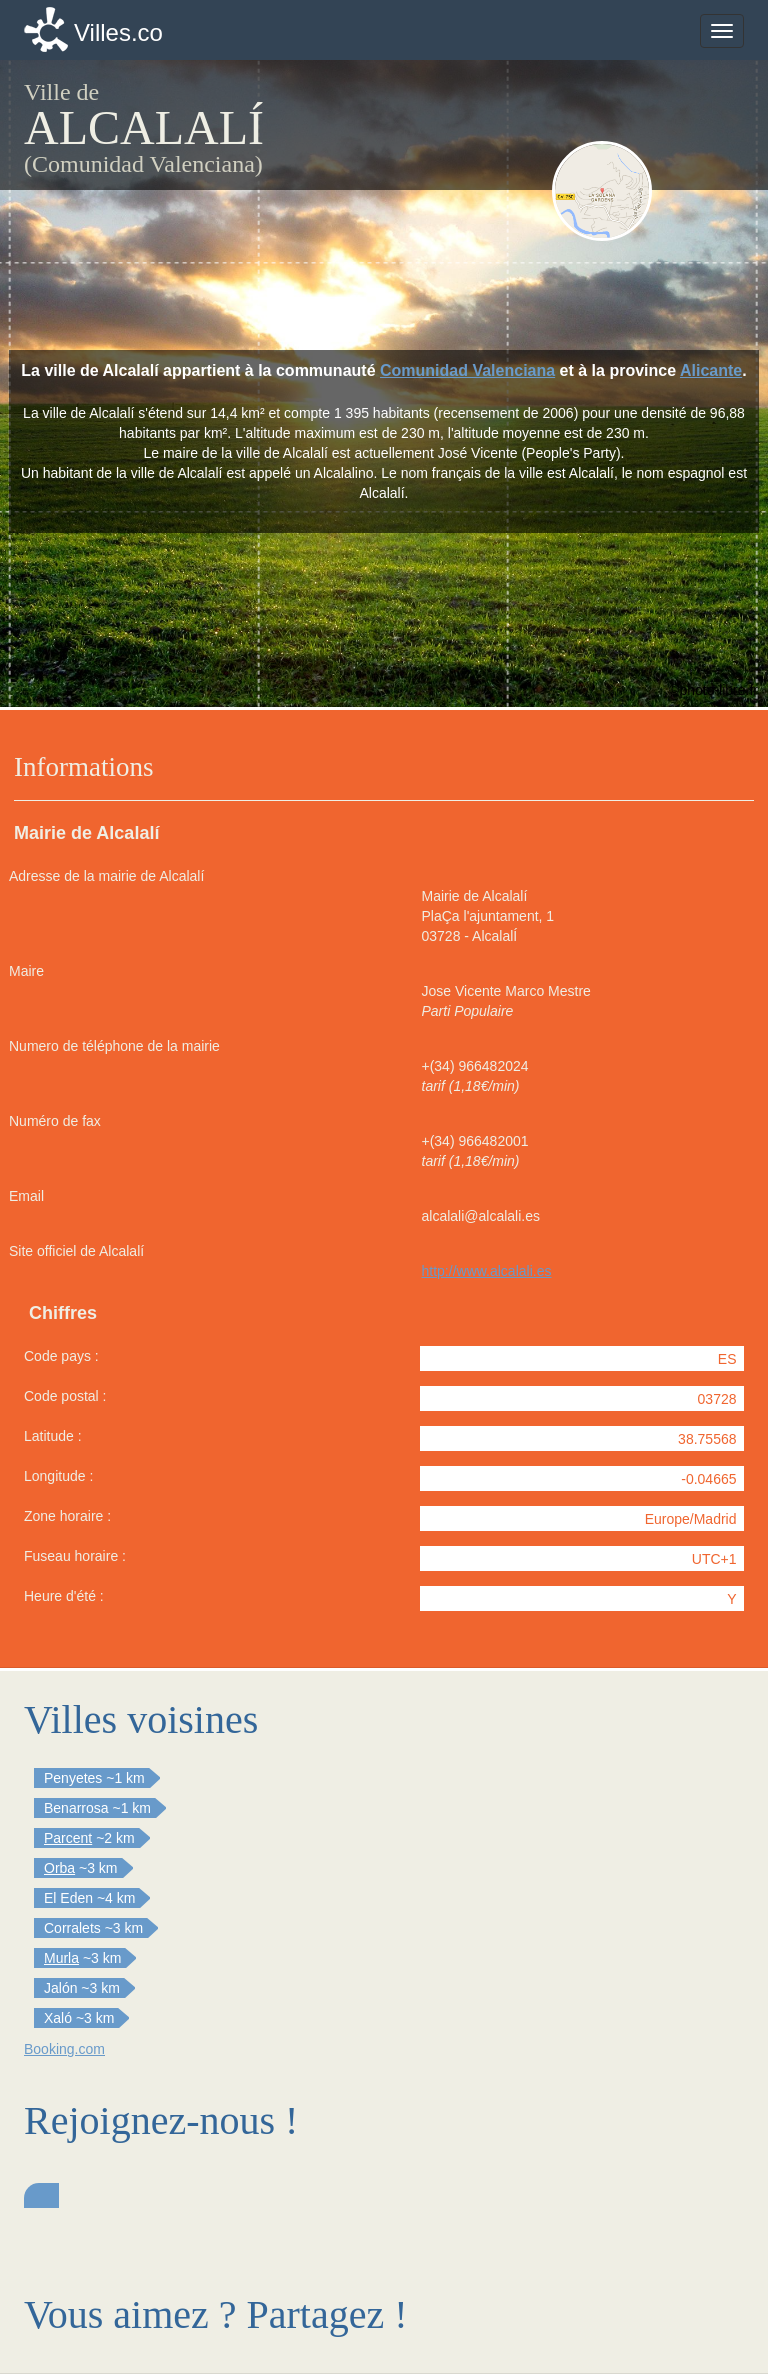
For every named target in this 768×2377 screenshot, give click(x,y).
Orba (59, 1868)
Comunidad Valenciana (467, 370)
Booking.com (64, 2049)
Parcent (68, 1838)
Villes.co (118, 32)
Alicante (711, 370)
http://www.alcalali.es (487, 1271)
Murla (61, 1958)
